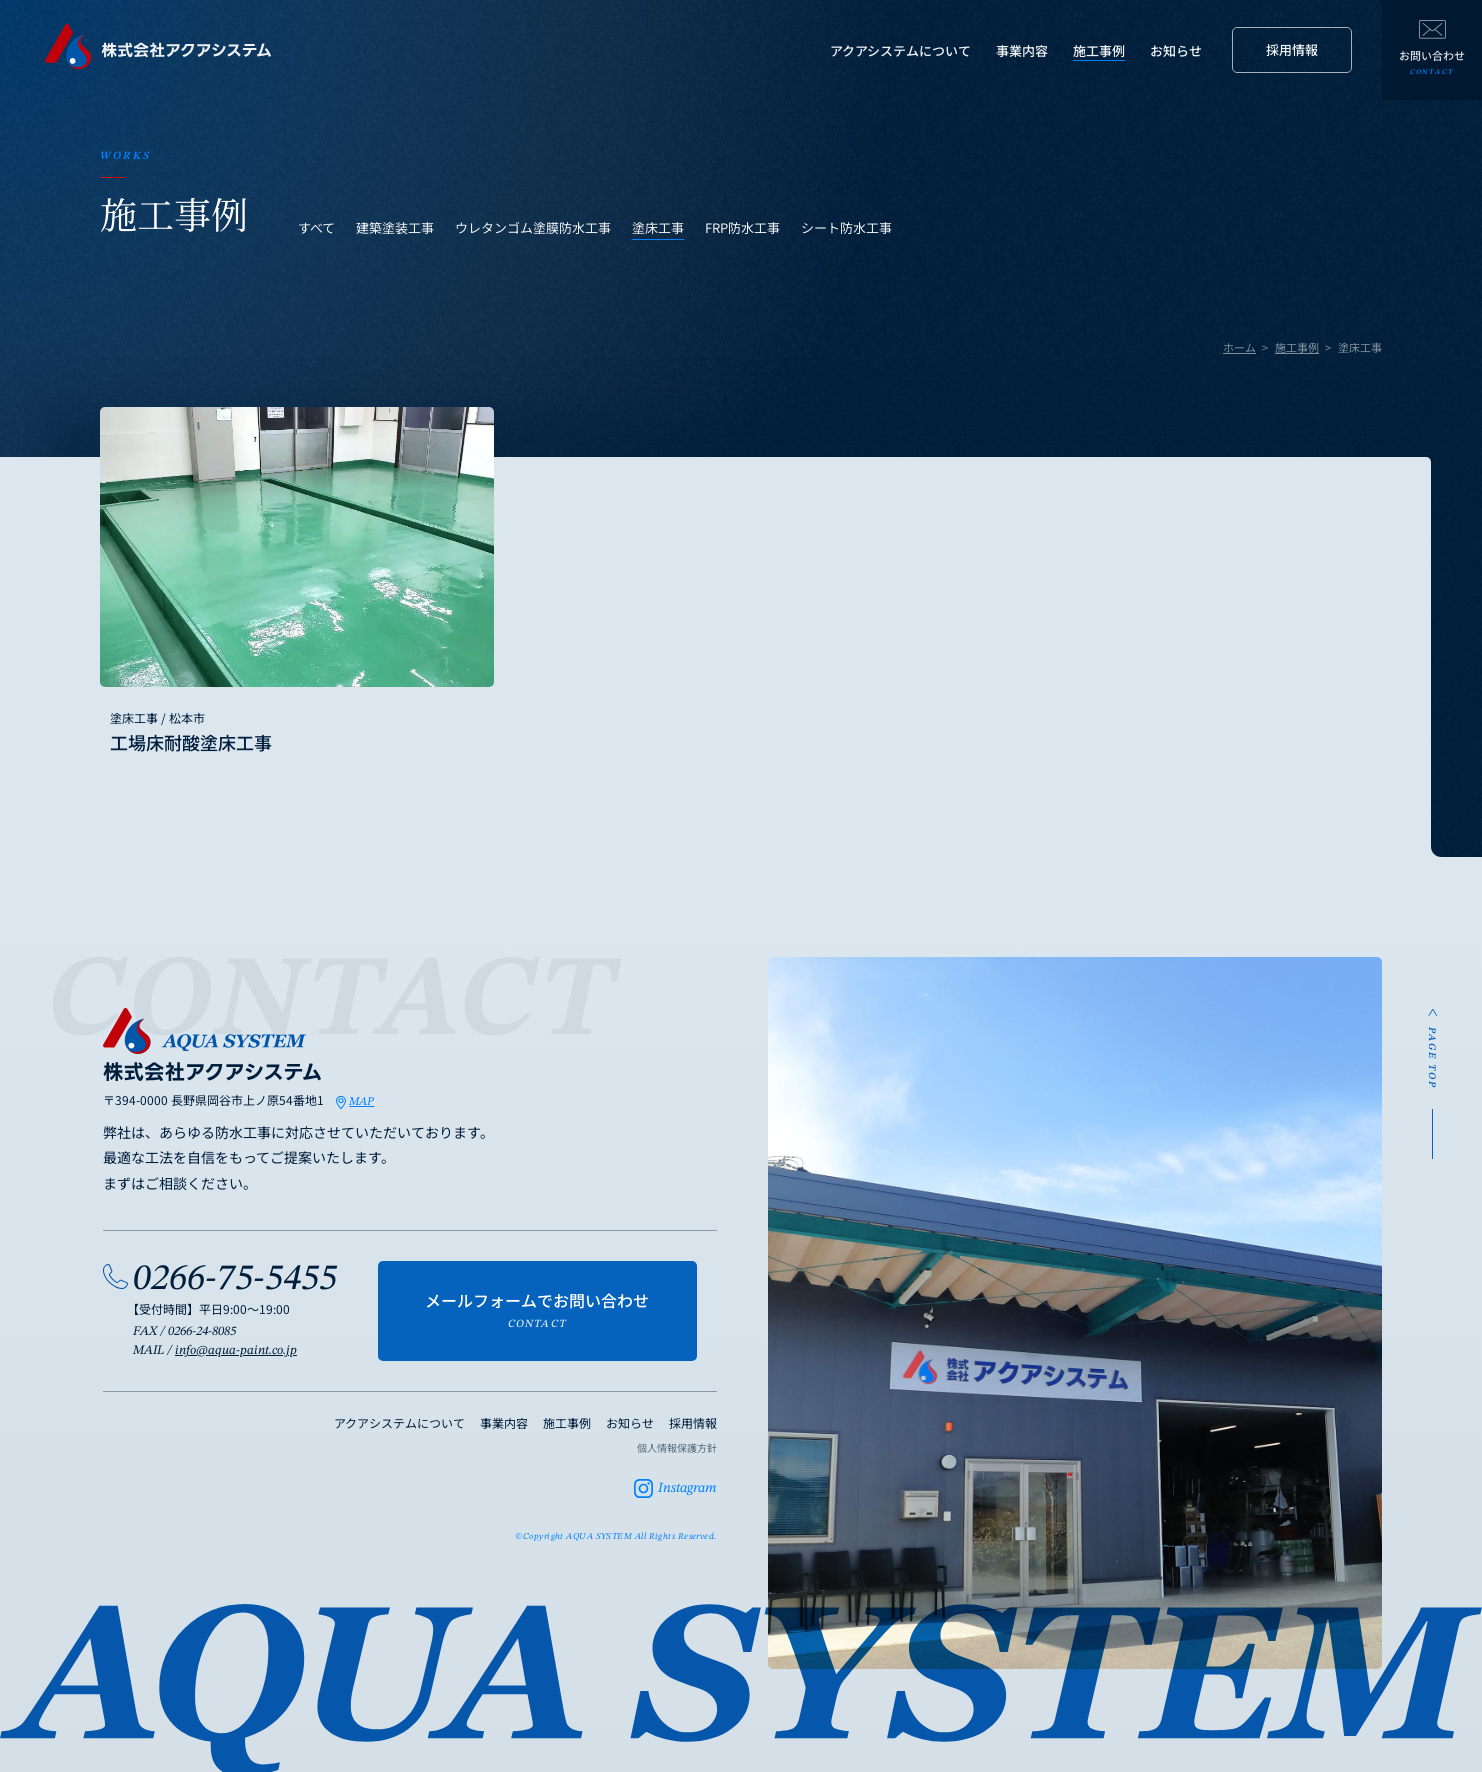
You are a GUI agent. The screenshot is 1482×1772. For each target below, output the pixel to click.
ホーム (1239, 347)
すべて (316, 227)
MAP (361, 1102)
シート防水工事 (846, 227)
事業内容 (1022, 50)
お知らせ (1176, 50)
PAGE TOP (1432, 1058)
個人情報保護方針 (677, 1447)
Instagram (687, 1488)
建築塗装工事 (395, 227)
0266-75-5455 (235, 1279)
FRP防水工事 (742, 227)
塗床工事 (658, 227)
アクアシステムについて (900, 50)
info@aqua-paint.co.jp (236, 1350)
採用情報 (1292, 49)
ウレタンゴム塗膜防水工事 (533, 227)
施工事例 (1099, 50)
